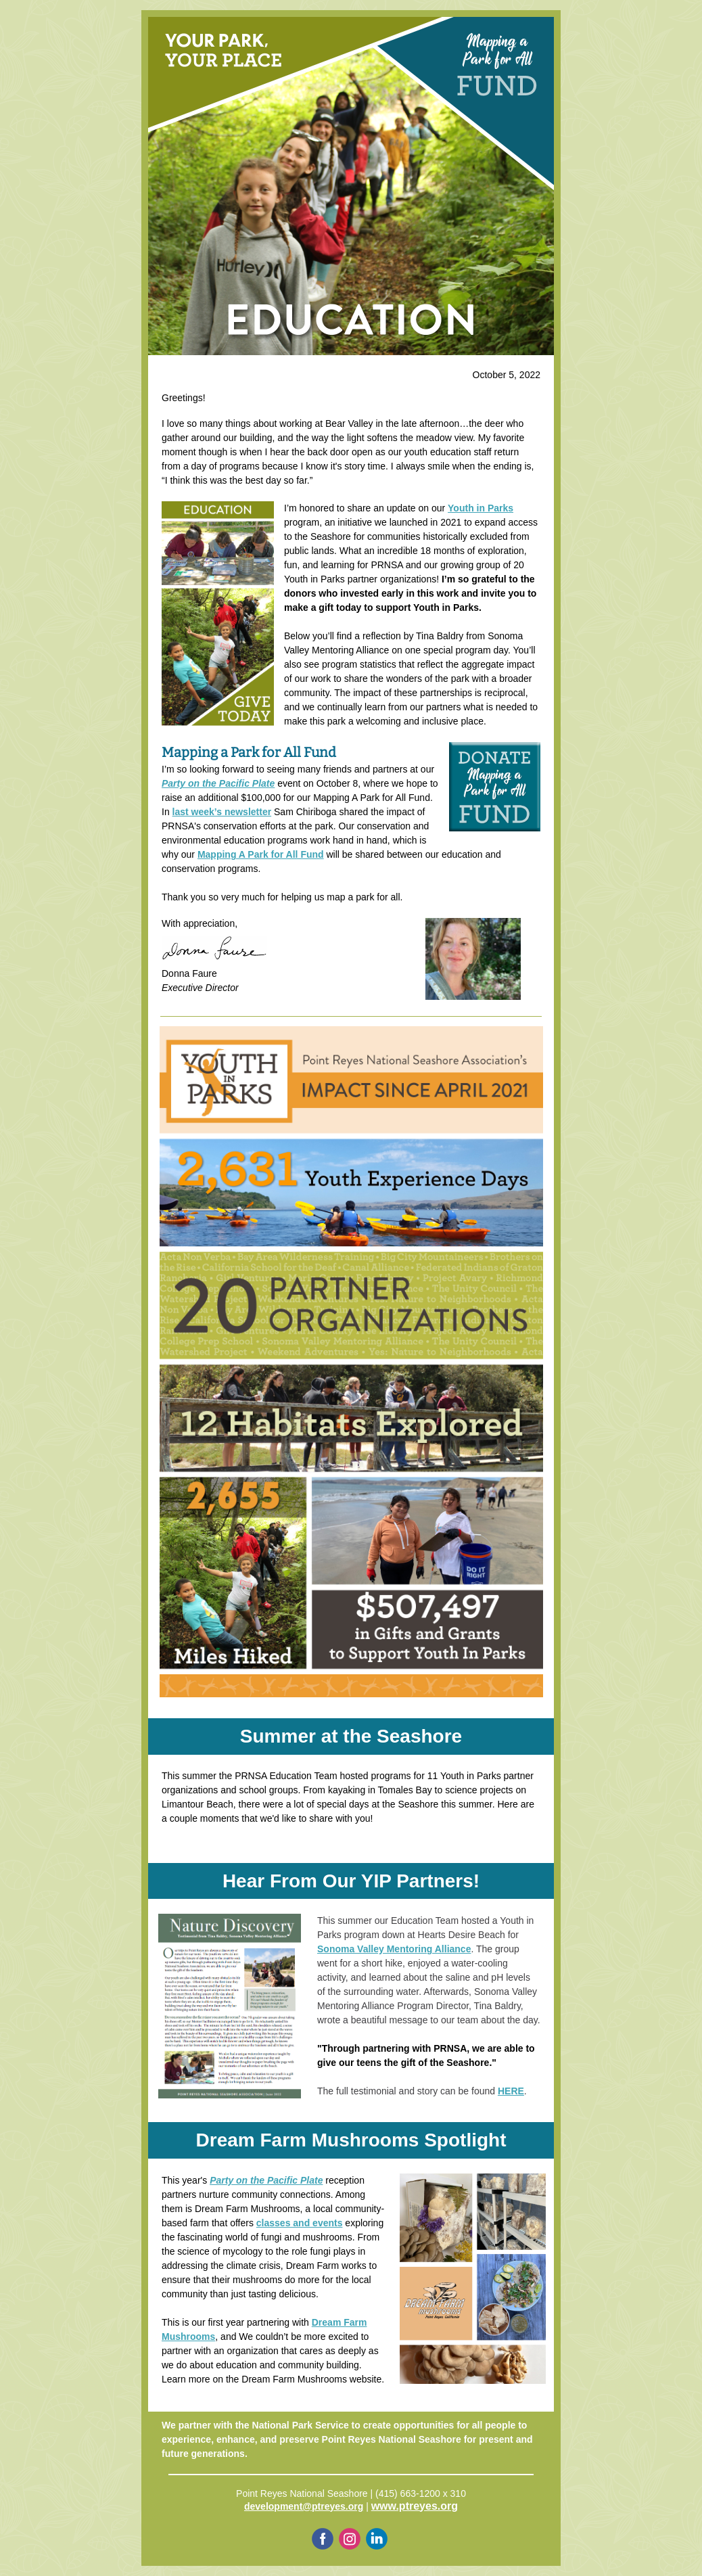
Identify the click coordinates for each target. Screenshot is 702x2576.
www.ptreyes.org (414, 2506)
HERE (511, 2091)
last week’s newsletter (222, 811)
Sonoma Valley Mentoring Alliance (394, 1949)
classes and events (299, 2222)
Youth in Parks (480, 508)
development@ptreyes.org (303, 2506)
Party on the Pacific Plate (218, 783)
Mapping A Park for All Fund (260, 854)
